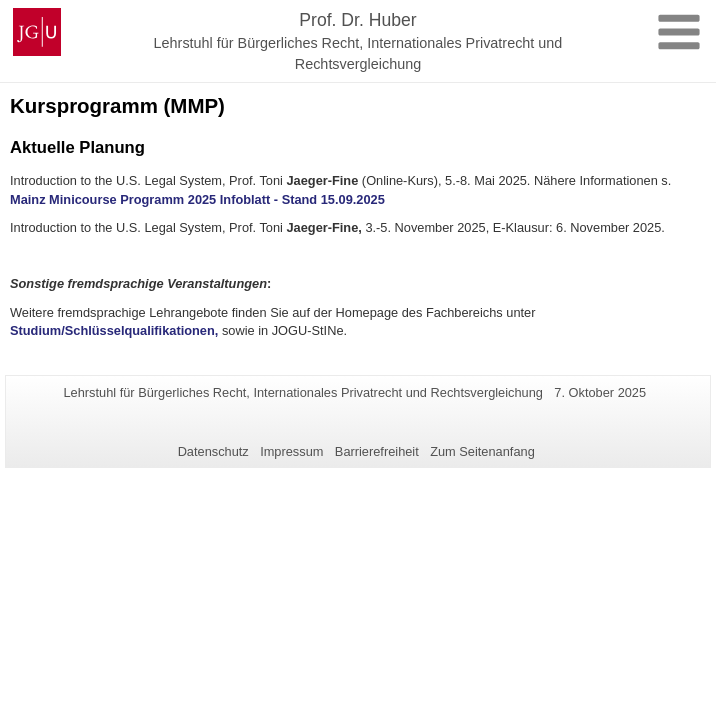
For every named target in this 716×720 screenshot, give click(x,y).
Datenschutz (213, 451)
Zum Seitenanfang (482, 451)
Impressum (291, 451)
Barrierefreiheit (377, 451)
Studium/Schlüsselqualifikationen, (114, 330)
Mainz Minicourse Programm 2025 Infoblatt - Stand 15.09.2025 (197, 199)
